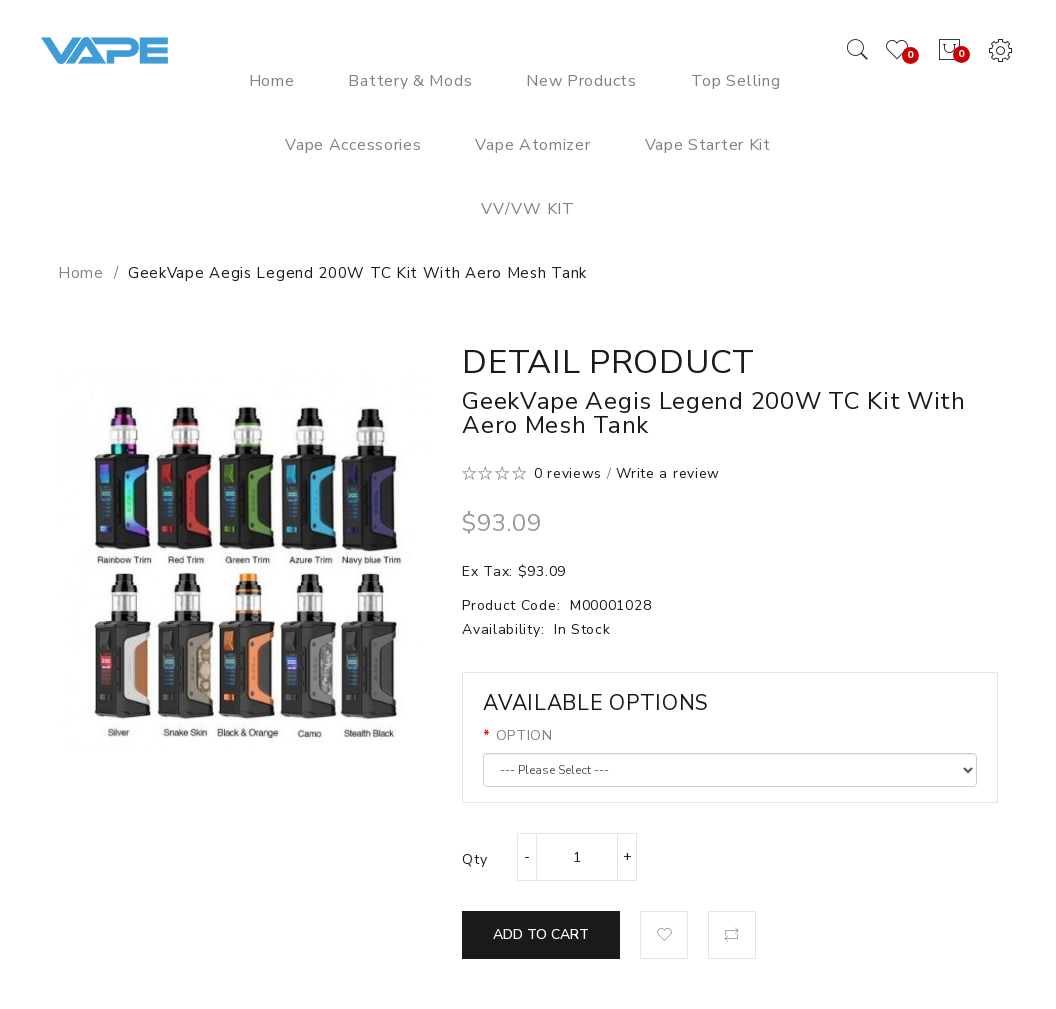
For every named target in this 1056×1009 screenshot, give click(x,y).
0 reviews (568, 473)
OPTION (524, 735)
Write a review (668, 473)
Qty (474, 859)
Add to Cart (541, 934)
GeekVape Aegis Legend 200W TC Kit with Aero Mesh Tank (357, 273)
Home (81, 273)
